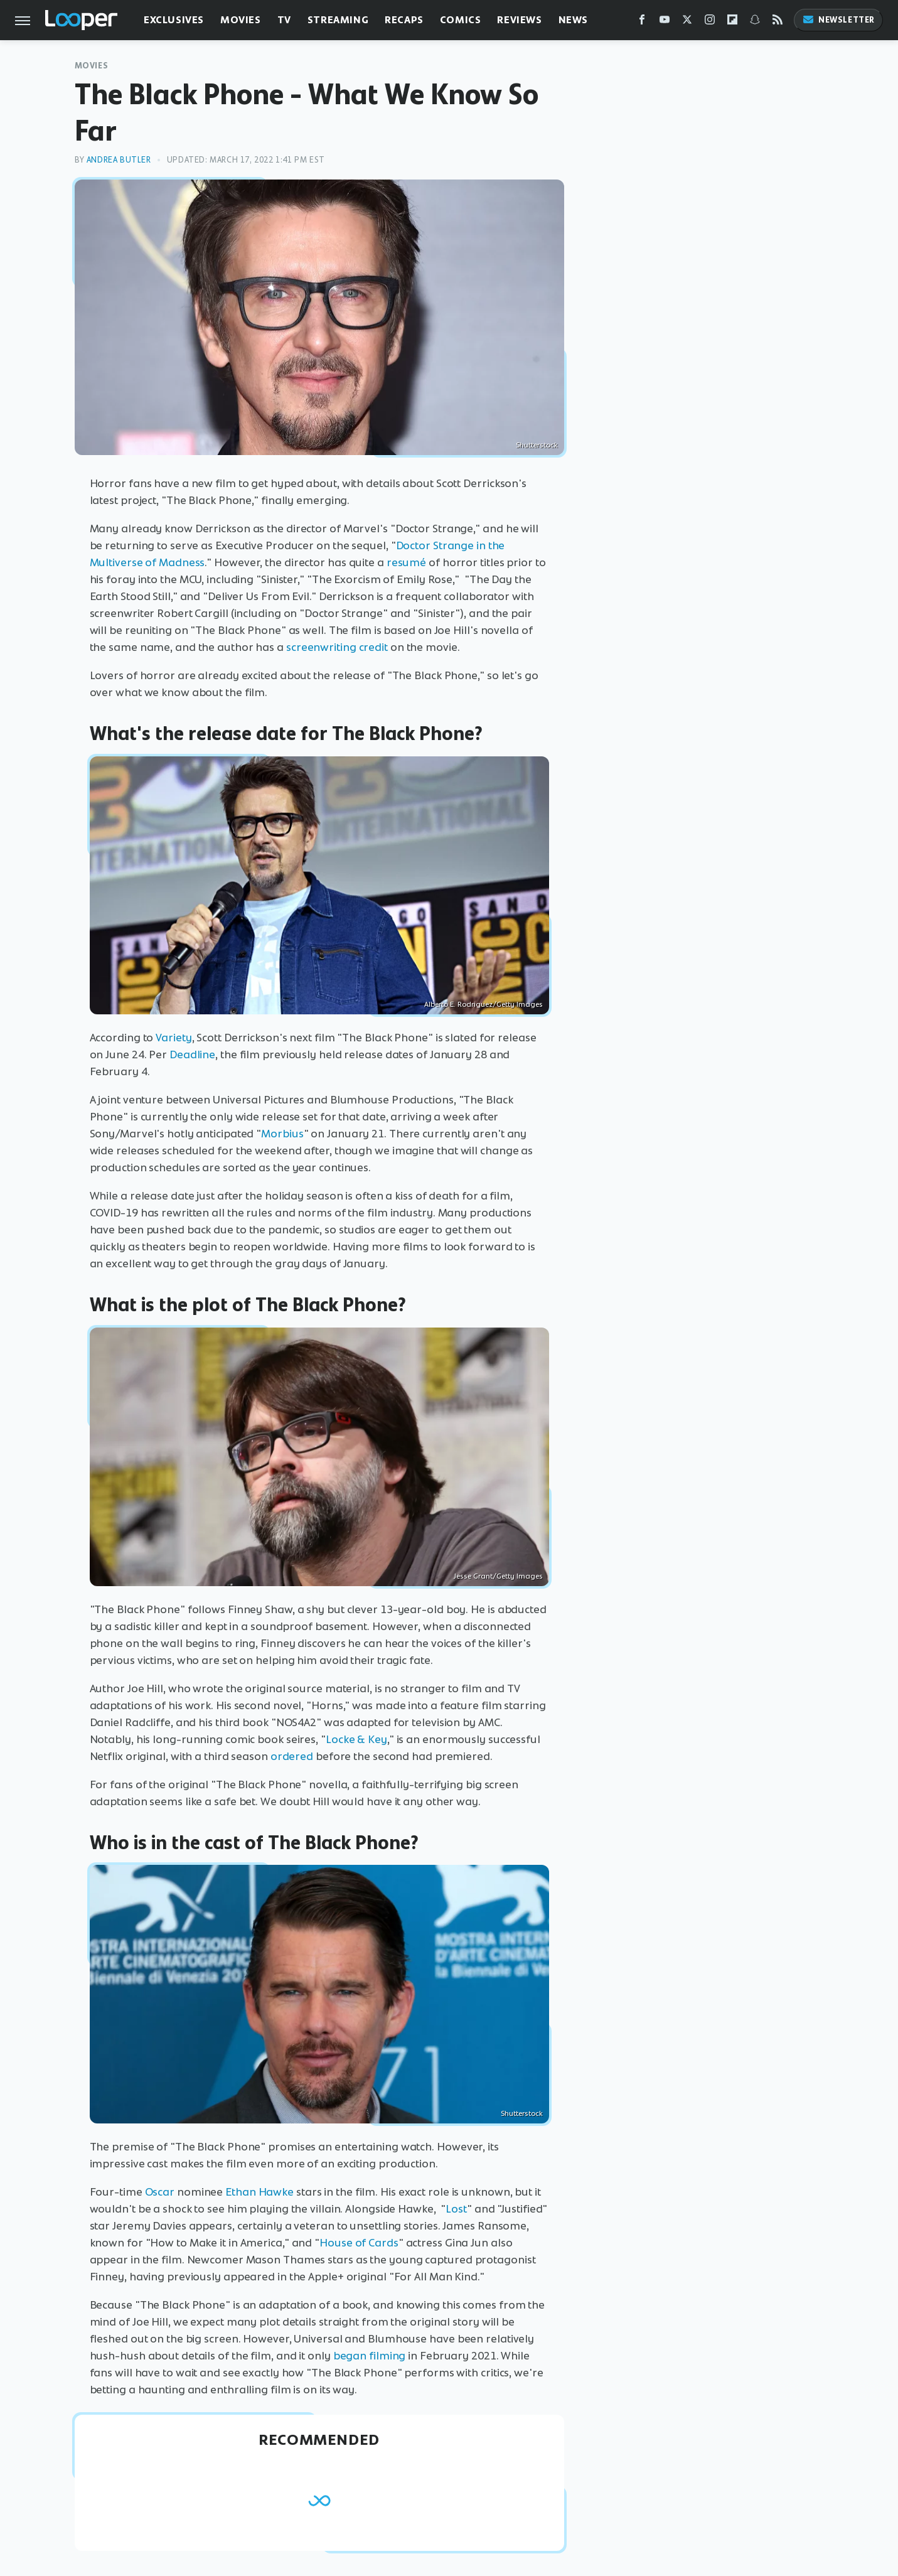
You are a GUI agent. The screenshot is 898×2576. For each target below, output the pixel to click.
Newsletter (838, 19)
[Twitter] (687, 22)
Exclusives (174, 19)
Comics (460, 19)
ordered (291, 1756)
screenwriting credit (337, 647)
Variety (173, 1037)
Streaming (337, 19)
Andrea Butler (119, 159)
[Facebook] (642, 22)
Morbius (282, 1133)
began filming (369, 2355)
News (573, 19)
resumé (406, 562)
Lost (456, 2208)
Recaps (404, 19)
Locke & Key (356, 1739)
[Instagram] (709, 22)
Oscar (160, 2191)
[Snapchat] (755, 22)
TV (284, 19)
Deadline (192, 1054)
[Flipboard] (732, 22)
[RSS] (777, 22)
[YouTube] (664, 22)
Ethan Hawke (259, 2191)
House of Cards (358, 2242)
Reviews (519, 19)
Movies (240, 19)
